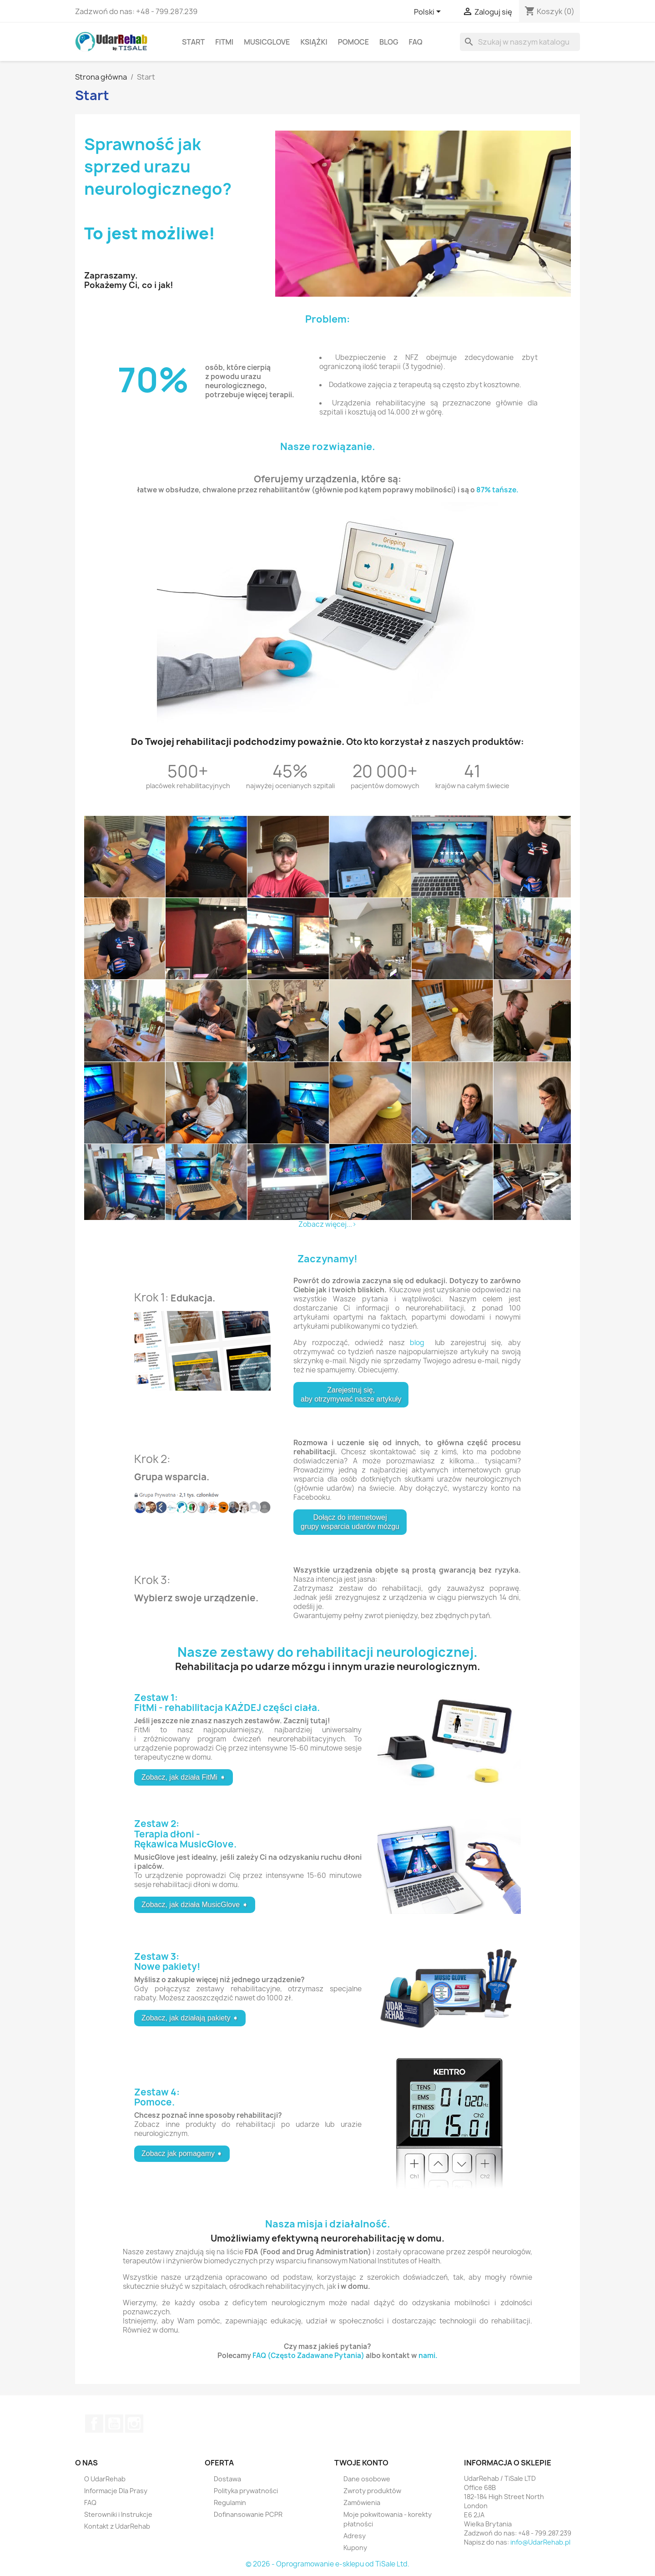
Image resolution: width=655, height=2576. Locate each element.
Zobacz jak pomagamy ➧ (181, 2153)
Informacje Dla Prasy (115, 2490)
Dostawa (227, 2479)
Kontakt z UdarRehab (117, 2526)
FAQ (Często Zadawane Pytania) (308, 2355)
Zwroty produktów (372, 2490)
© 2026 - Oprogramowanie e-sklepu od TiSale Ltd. (327, 2564)
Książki (313, 42)
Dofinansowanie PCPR (248, 2514)
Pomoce (353, 42)
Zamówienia (361, 2502)
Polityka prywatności (246, 2490)
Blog (388, 42)
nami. (428, 2355)
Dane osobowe (366, 2479)
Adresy (354, 2535)
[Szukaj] (520, 42)
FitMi (224, 42)
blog (417, 1342)
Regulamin (230, 2502)
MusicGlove (267, 42)
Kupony (355, 2547)
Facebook (94, 2423)
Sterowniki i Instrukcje (118, 2514)
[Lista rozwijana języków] (429, 12)
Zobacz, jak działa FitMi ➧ (183, 1777)
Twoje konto (361, 2463)
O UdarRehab (105, 2479)
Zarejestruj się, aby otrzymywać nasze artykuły (351, 1394)
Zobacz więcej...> (327, 1224)
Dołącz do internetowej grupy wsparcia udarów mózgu (350, 1521)
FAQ (416, 42)
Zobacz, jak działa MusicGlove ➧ (194, 1904)
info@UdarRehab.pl (540, 2542)
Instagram (134, 2423)
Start (193, 42)
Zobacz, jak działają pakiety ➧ (189, 2018)
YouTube (114, 2423)
